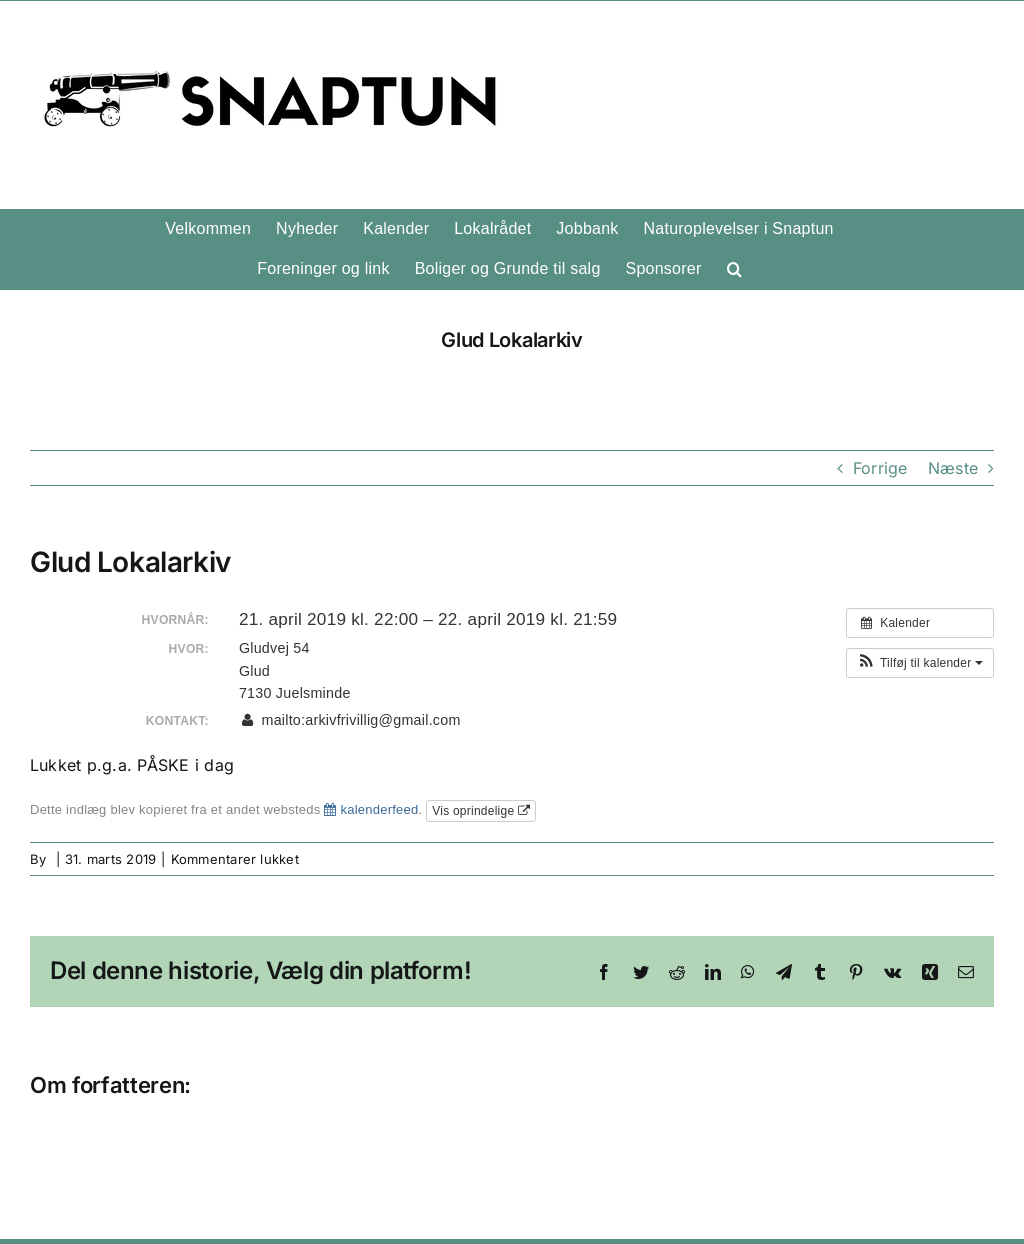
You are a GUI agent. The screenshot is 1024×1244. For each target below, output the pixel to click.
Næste (953, 468)
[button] (734, 269)
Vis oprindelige (481, 811)
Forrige (880, 468)
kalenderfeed (371, 809)
